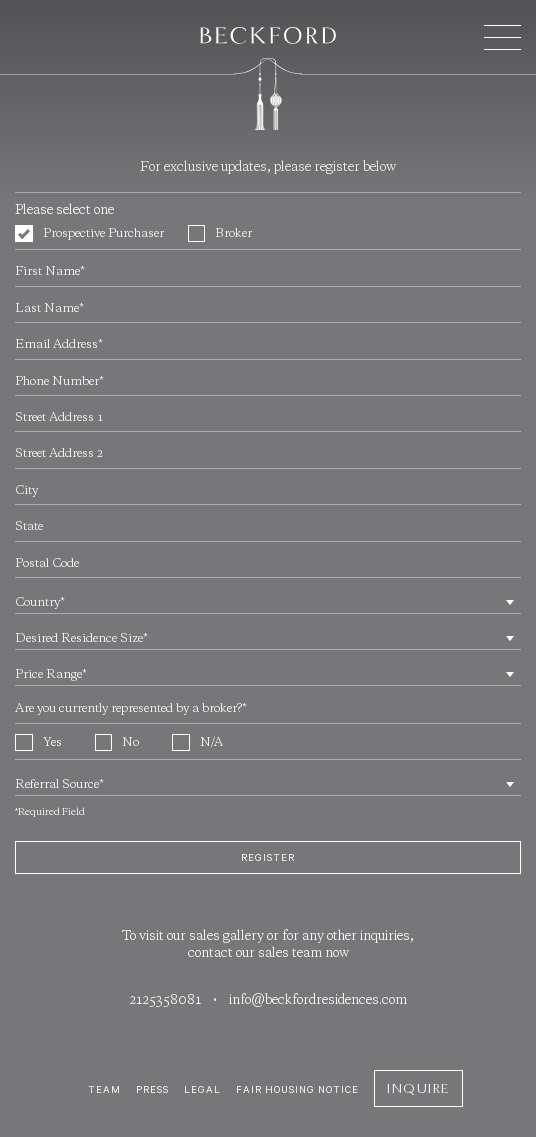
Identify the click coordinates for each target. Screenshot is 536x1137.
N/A (197, 743)
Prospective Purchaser (89, 234)
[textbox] (268, 604)
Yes (38, 743)
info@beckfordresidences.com (318, 1000)
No (117, 743)
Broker (220, 234)
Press (152, 1089)
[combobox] (268, 601)
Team (104, 1089)
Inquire (418, 1088)
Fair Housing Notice (297, 1089)
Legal (202, 1089)
